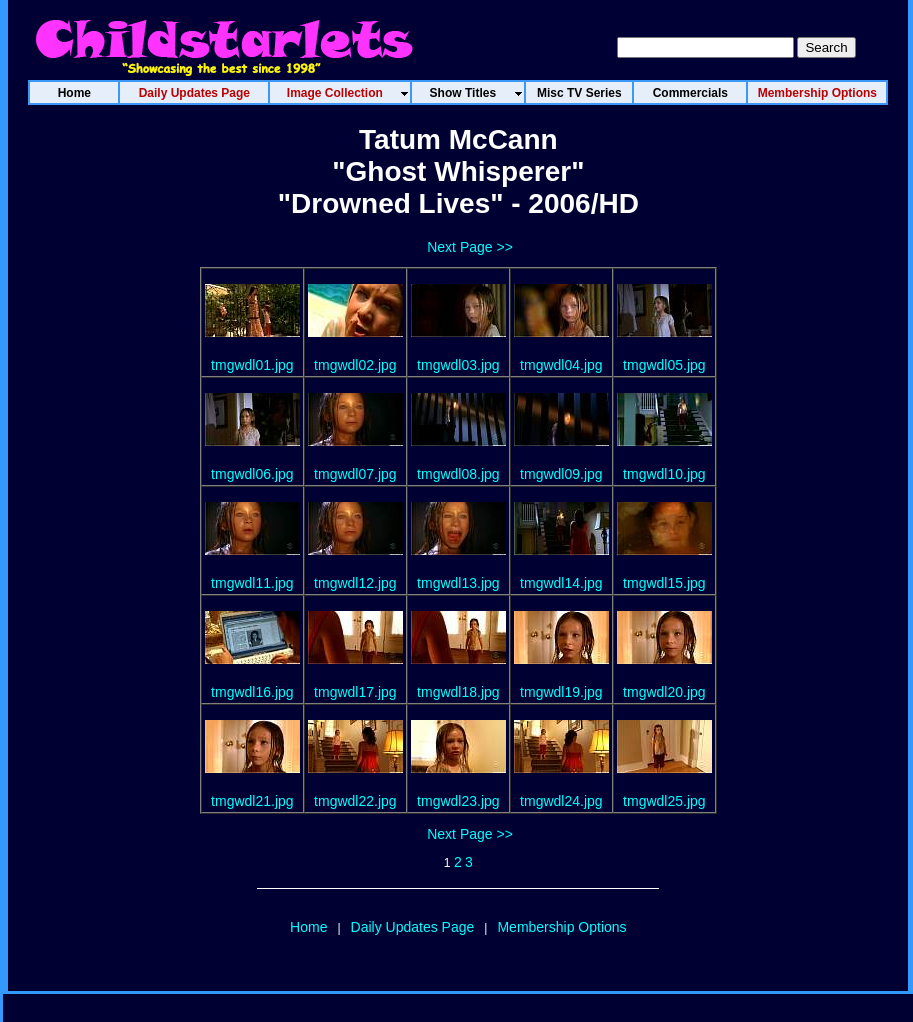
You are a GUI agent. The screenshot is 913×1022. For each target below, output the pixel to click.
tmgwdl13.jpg (458, 583)
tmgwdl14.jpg (561, 583)
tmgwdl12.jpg (355, 583)
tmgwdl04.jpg (561, 365)
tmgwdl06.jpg (252, 474)
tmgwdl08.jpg (458, 474)
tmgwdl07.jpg (355, 474)
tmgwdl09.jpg (561, 474)
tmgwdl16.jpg (252, 692)
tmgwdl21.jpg (252, 801)
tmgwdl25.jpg (664, 801)
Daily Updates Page (413, 927)
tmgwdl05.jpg (664, 365)
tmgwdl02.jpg (355, 365)
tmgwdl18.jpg (458, 692)
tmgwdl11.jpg (252, 583)
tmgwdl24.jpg (561, 801)
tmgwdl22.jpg (355, 801)
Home (308, 927)
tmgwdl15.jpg (664, 583)
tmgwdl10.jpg (664, 474)
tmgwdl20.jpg (664, 692)
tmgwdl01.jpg (252, 365)
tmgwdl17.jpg (355, 692)
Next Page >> (470, 247)
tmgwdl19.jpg (561, 692)
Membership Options (561, 927)
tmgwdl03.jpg (458, 365)
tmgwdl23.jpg (458, 801)
